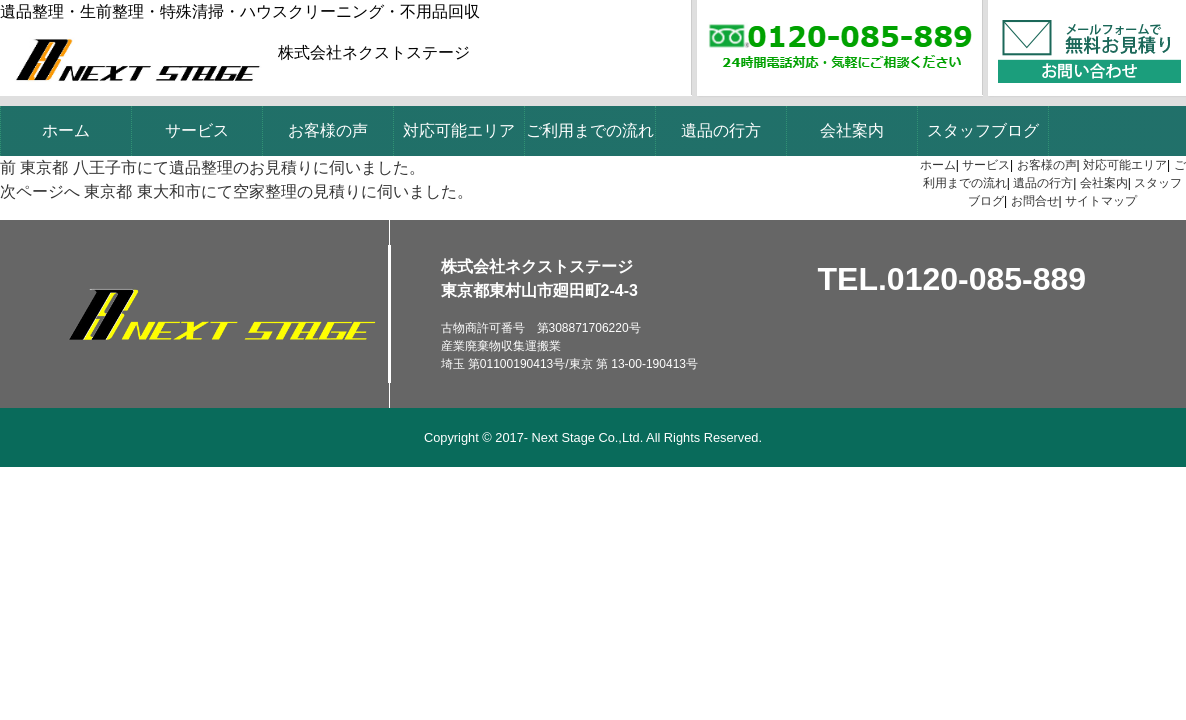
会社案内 (852, 130)
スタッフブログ (983, 130)
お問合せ (1035, 201)
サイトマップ (1101, 201)
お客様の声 (328, 130)
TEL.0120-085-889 (952, 279)
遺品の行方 (721, 130)
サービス (197, 130)
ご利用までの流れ (590, 130)
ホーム (66, 130)
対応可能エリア (459, 130)
